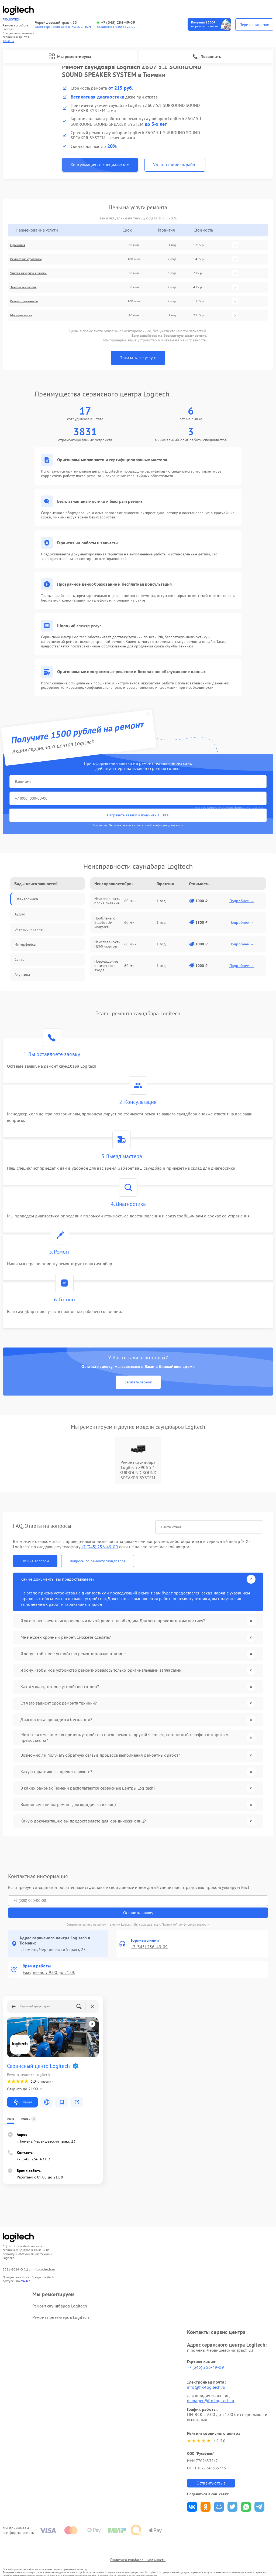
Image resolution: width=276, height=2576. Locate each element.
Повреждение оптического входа (106, 965)
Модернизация (21, 315)
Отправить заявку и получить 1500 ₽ (138, 815)
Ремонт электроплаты (26, 259)
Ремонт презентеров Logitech (60, 2317)
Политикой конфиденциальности (185, 1924)
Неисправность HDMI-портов (107, 944)
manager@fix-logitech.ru (210, 2400)
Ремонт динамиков (24, 301)
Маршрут (22, 2102)
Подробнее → (241, 901)
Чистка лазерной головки (28, 273)
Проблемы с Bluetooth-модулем (104, 922)
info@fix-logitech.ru (206, 2387)
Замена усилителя (23, 287)
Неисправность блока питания (107, 900)
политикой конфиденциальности (160, 825)
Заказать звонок (138, 1382)
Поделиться (192, 2507)
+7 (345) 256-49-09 (118, 22)
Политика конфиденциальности (137, 2559)
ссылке (25, 2281)
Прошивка (17, 245)
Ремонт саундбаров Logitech (59, 2306)
